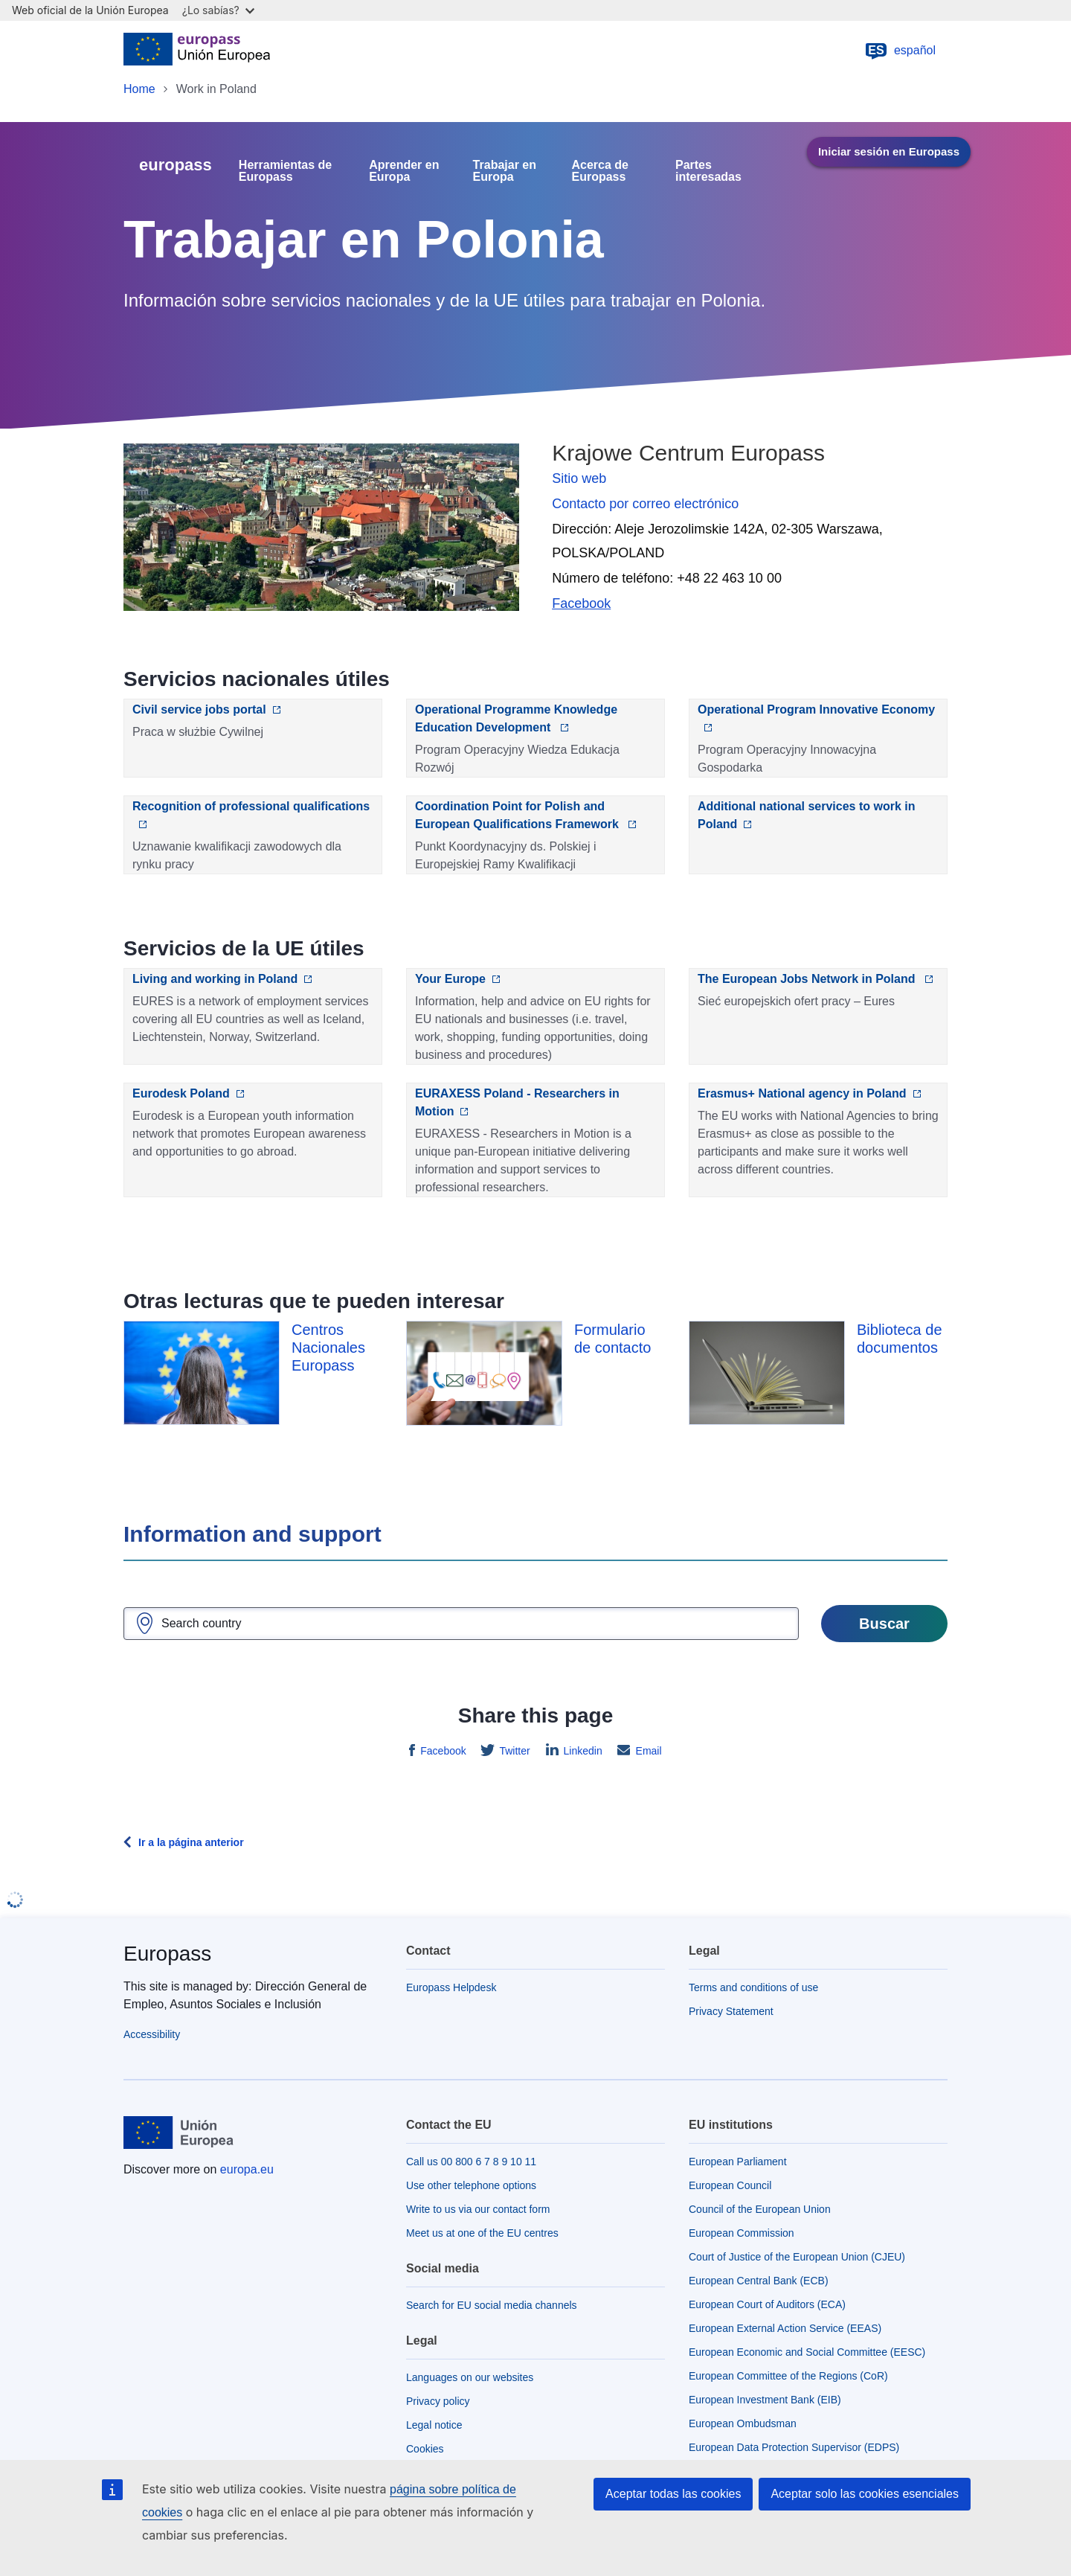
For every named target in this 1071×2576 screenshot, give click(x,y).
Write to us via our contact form (478, 2209)
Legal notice (434, 2425)
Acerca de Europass (600, 171)
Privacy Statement (731, 2011)
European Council (730, 2185)
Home (139, 89)
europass (175, 165)
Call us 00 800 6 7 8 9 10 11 (471, 2162)
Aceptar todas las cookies (673, 2493)
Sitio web (579, 478)
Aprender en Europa (404, 171)
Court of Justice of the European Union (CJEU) (797, 2257)
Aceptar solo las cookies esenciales (865, 2493)
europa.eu (247, 2169)
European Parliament (738, 2162)
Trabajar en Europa (504, 171)
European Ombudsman (743, 2423)
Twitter (513, 1751)
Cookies (425, 2449)
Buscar (884, 1623)
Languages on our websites (469, 2377)
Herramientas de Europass (285, 171)
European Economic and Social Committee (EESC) (807, 2352)
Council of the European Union (760, 2209)
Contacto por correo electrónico (645, 503)
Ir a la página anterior (191, 1842)
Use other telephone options (471, 2185)
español (900, 51)
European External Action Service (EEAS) (785, 2328)
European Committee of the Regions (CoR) (788, 2376)
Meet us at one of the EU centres (482, 2233)
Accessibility (151, 2034)
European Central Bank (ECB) (759, 2281)
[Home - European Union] (196, 50)
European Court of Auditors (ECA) (767, 2304)
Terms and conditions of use (753, 1987)
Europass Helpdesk (451, 1987)
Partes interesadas (708, 171)
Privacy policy (438, 2401)
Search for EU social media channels (491, 2305)
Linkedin (581, 1751)
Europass (167, 1953)
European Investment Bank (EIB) (765, 2400)
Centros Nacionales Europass (328, 1347)
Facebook (441, 1751)
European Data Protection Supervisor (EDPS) (794, 2447)
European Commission (741, 2233)
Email (647, 1751)
